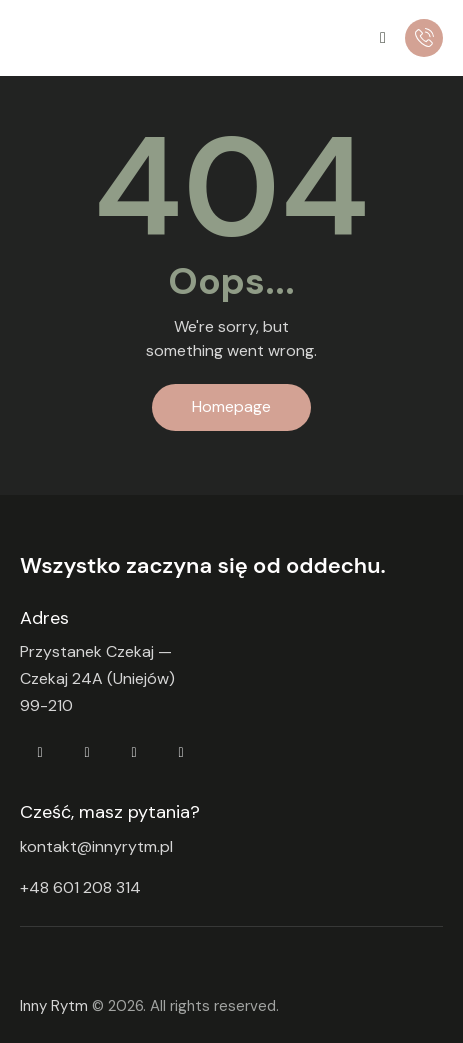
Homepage (231, 406)
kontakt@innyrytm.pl (96, 846)
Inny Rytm (54, 1006)
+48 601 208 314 (80, 888)
